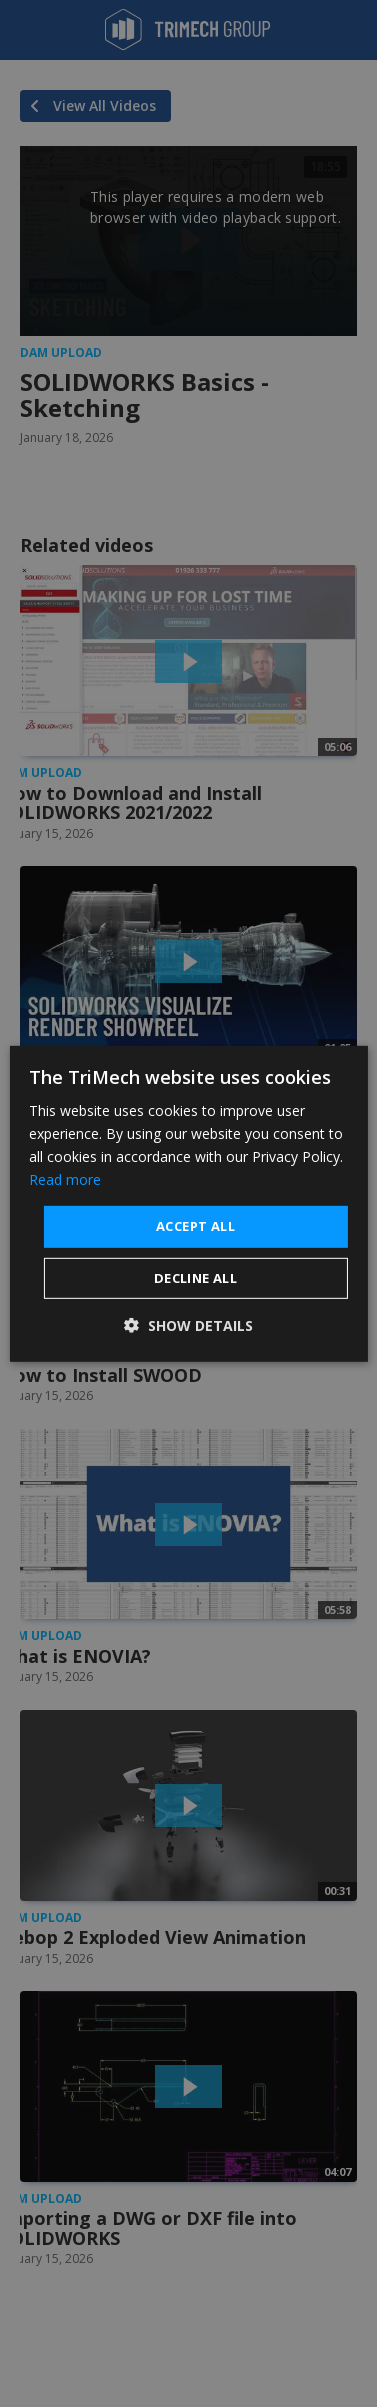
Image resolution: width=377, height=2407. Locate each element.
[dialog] (188, 1203)
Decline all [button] (195, 1278)
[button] (188, 1325)
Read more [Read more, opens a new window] (65, 1179)
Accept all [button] (195, 1226)
